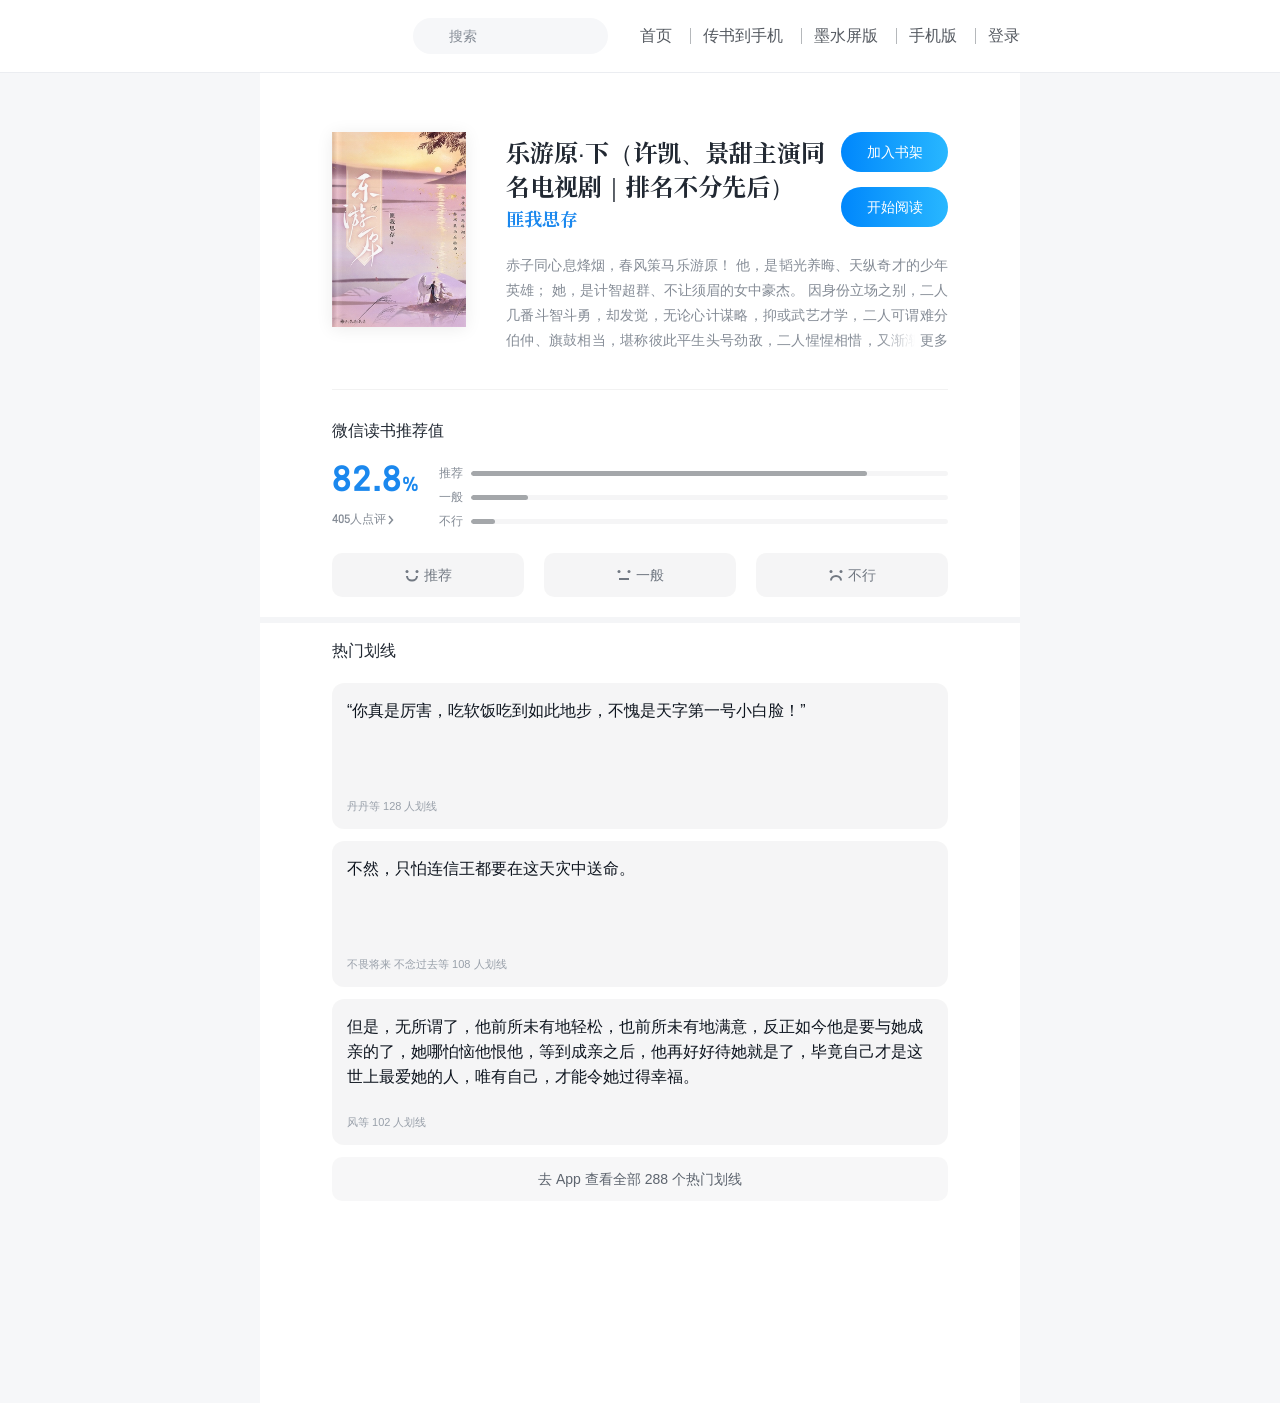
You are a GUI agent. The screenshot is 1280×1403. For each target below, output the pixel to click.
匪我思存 (542, 219)
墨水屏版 (846, 35)
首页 (656, 35)
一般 (640, 575)
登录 (1004, 35)
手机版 (933, 35)
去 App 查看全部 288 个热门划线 (640, 1179)
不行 (852, 575)
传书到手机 (743, 35)
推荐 (428, 575)
